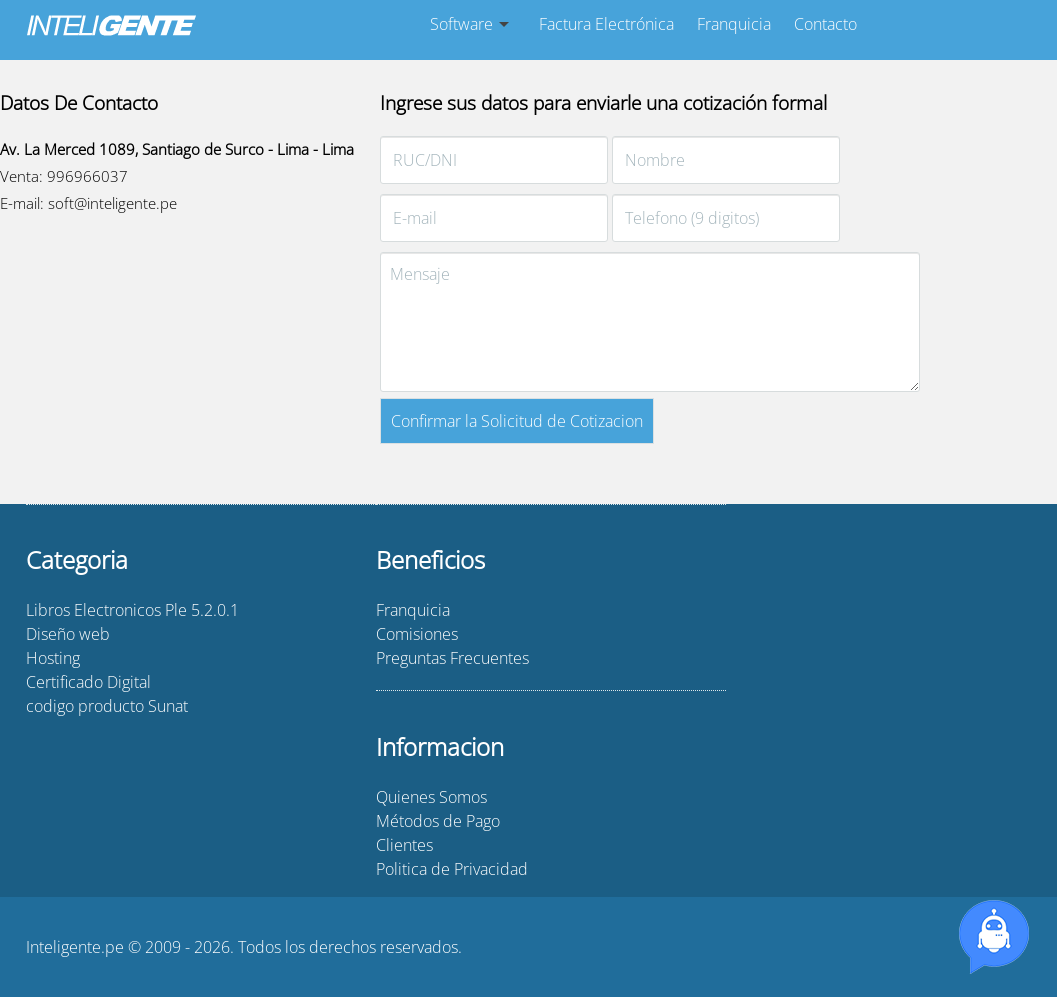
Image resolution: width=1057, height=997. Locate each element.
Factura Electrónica (606, 24)
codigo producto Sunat (107, 706)
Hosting (53, 658)
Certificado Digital (88, 682)
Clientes (404, 845)
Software (461, 24)
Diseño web (68, 634)
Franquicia (734, 24)
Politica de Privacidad (452, 869)
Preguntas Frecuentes (452, 658)
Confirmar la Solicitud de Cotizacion (517, 421)
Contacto (825, 24)
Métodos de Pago (438, 821)
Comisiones (417, 634)
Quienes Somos (431, 797)
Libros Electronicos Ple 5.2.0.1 (132, 610)
